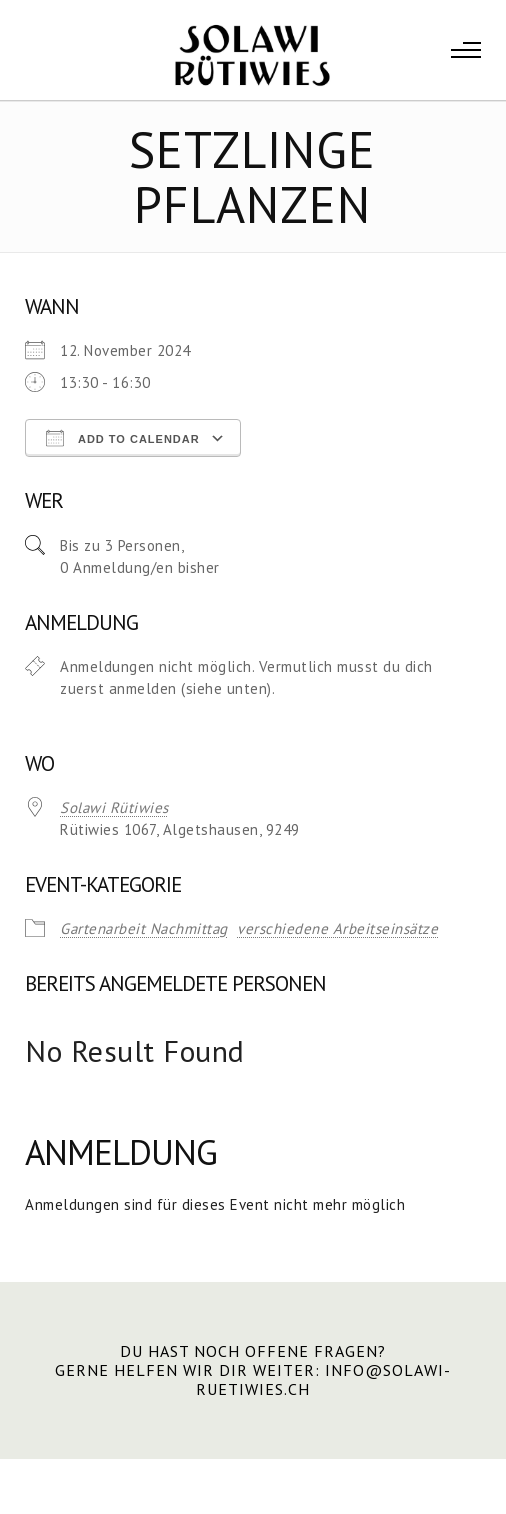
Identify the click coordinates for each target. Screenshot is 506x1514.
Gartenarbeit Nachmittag (144, 928)
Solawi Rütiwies (114, 807)
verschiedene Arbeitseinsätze (337, 928)
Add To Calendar (122, 438)
